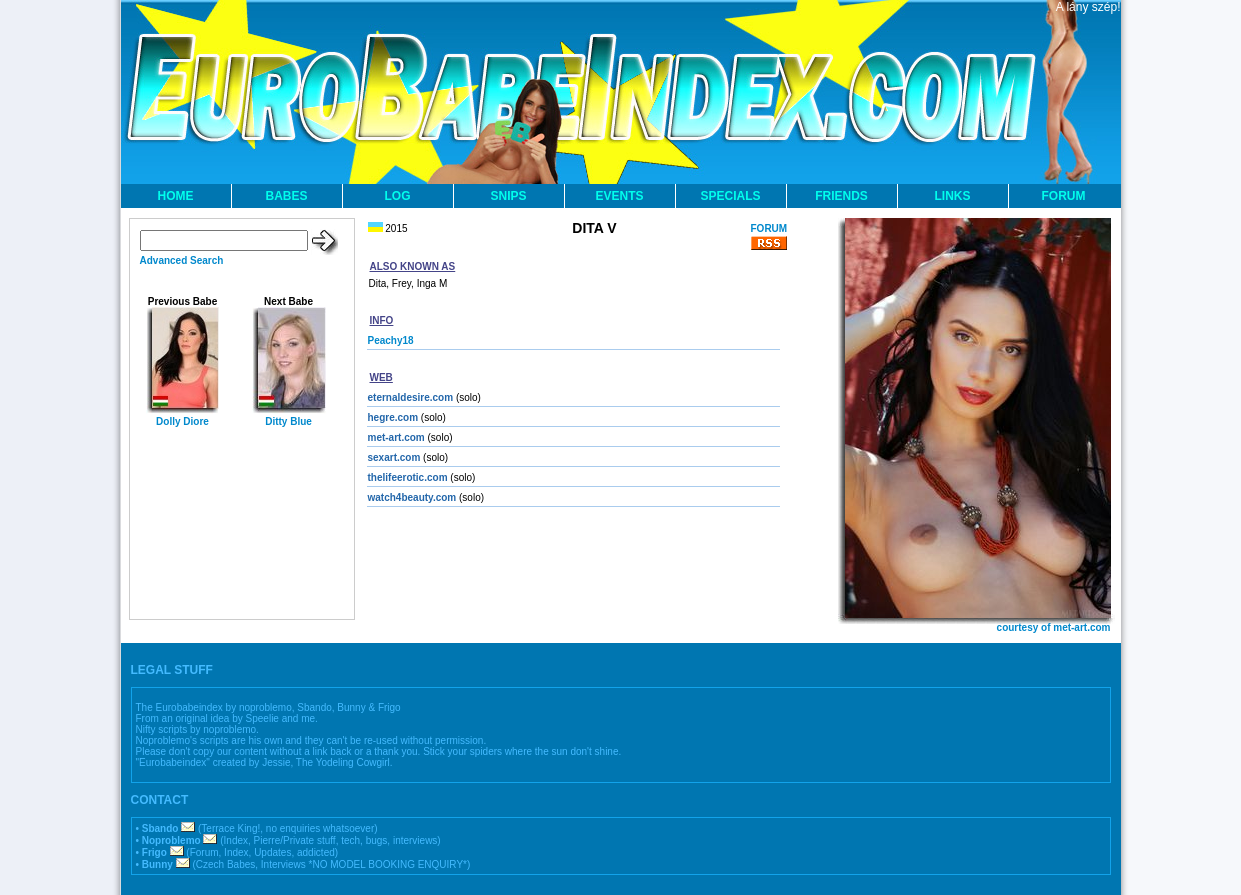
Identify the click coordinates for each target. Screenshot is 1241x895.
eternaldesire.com (411, 397)
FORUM (1064, 196)
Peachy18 (391, 340)
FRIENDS (841, 196)
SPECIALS (730, 196)
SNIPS (508, 196)
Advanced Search (182, 260)
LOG (398, 196)
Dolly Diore (182, 421)
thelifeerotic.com (408, 477)
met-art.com (396, 437)
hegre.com (393, 417)
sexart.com (394, 457)
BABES (286, 196)
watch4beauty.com (412, 497)
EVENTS (619, 196)
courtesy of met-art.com (1054, 627)
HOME (176, 196)
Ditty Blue (288, 421)
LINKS (953, 196)
